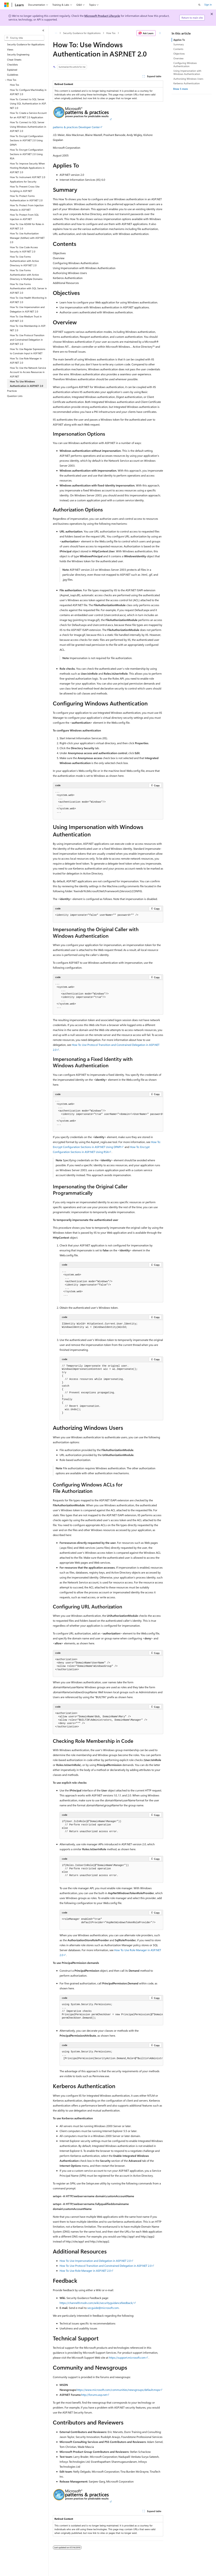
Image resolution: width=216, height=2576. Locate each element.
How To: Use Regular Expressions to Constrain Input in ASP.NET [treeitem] (27, 351)
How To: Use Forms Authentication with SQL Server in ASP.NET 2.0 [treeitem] (28, 288)
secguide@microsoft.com (103, 2308)
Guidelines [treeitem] (12, 74)
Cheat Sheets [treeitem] (14, 59)
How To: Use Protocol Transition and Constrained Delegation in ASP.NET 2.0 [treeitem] (27, 340)
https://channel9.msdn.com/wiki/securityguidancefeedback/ (96, 2303)
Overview (178, 58)
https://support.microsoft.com (127, 2357)
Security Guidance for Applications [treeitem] (26, 44)
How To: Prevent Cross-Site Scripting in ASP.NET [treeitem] (24, 189)
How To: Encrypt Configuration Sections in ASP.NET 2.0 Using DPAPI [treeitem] (26, 140)
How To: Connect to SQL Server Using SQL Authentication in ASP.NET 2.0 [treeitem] (28, 104)
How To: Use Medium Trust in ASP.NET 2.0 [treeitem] (26, 319)
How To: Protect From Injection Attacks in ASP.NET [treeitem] (27, 207)
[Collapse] (43, 30)
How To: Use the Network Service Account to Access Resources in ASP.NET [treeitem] (28, 372)
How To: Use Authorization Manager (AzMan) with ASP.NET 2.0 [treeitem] (27, 238)
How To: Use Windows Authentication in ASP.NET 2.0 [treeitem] (26, 383)
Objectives (179, 53)
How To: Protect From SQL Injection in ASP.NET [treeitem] (24, 217)
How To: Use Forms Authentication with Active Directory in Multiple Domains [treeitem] (26, 275)
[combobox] (24, 38)
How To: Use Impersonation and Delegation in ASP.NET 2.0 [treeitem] (27, 309)
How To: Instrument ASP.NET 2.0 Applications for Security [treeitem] (27, 179)
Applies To (179, 39)
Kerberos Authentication (186, 83)
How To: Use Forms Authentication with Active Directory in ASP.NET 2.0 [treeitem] (24, 261)
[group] (108, 1114)
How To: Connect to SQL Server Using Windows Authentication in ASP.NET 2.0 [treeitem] (28, 127)
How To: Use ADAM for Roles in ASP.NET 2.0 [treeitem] (27, 226)
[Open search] (199, 5)
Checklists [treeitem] (12, 64)
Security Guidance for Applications (82, 33)
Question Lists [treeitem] (14, 396)
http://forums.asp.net (94, 2395)
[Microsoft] (6, 4)
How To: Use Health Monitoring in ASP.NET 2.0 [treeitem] (28, 300)
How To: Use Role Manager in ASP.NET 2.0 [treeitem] (26, 360)
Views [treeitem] (10, 49)
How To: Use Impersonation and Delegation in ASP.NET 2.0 (95, 2260)
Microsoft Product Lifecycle (102, 16)
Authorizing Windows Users (188, 78)
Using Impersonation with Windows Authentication (187, 72)
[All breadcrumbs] (56, 33)
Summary (178, 44)
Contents (178, 49)
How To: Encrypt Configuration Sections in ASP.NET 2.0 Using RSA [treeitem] (26, 154)
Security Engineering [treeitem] (18, 54)
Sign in (208, 4)
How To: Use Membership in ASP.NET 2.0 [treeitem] (28, 328)
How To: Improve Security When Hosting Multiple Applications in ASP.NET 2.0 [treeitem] (27, 168)
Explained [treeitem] (12, 69)
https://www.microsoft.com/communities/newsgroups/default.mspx (118, 2390)
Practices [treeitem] (12, 390)
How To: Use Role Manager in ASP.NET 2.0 (85, 2270)
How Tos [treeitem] (14, 84)
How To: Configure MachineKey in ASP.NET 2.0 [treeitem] (28, 92)
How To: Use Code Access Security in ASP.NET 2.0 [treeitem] (24, 249)
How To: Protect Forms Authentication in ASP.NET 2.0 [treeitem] (26, 198)
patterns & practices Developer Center (76, 127)
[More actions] (160, 33)
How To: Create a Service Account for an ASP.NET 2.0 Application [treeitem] (28, 115)
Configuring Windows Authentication (185, 64)
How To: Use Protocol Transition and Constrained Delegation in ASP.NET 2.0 (106, 2265)
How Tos (110, 33)
